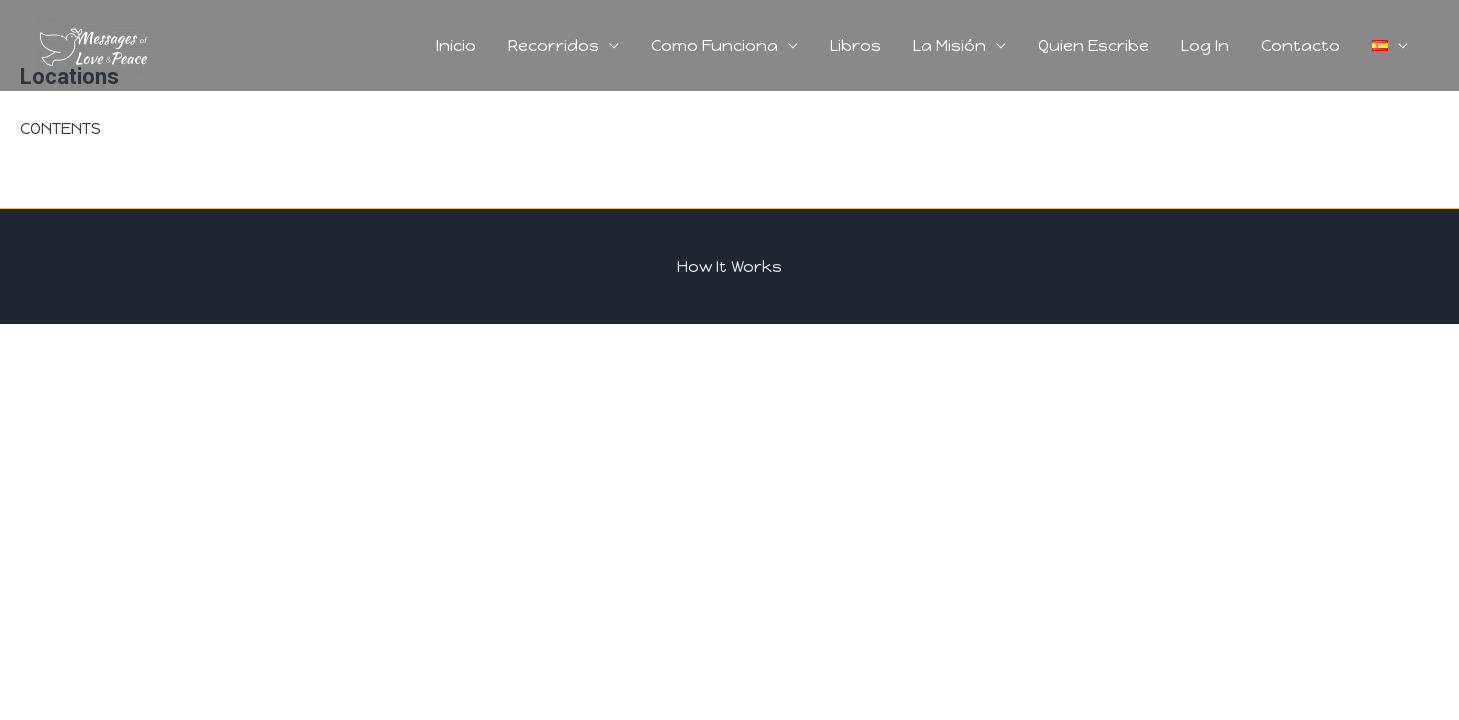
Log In (1205, 45)
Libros (855, 45)
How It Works (729, 266)
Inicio (456, 45)
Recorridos (553, 45)
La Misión (949, 45)
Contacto (1300, 45)
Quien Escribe (1093, 45)
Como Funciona (714, 45)
